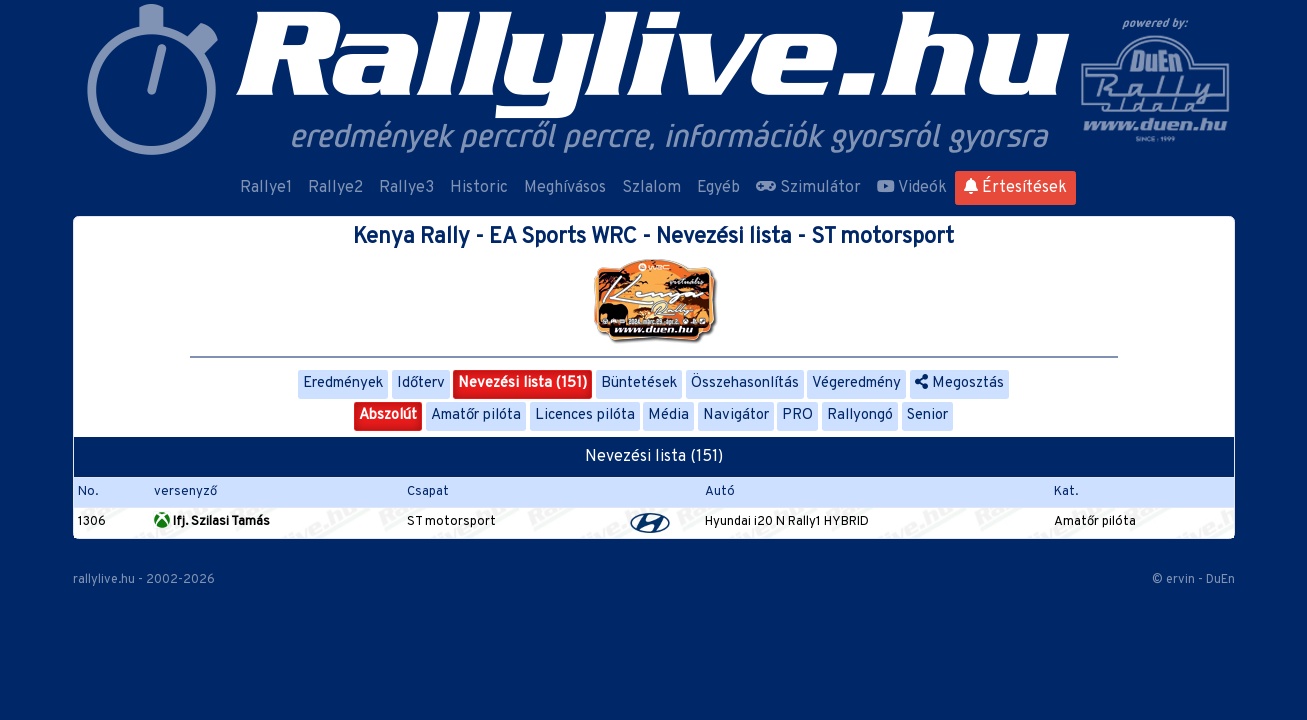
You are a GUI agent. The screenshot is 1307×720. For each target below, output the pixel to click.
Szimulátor (808, 188)
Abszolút (388, 415)
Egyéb (718, 188)
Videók (912, 188)
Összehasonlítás (745, 383)
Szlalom (651, 188)
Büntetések (639, 383)
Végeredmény (856, 383)
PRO (797, 415)
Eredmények (343, 383)
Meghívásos (565, 188)
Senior (927, 415)
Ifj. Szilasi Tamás (212, 522)
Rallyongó (860, 415)
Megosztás (959, 383)
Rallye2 (335, 188)
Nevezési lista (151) (522, 383)
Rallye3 (406, 188)
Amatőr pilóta (476, 415)
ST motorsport (451, 522)
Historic (479, 188)
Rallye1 (266, 188)
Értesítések (1015, 188)
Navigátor (736, 415)
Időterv (421, 383)
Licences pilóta (585, 415)
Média (668, 415)
